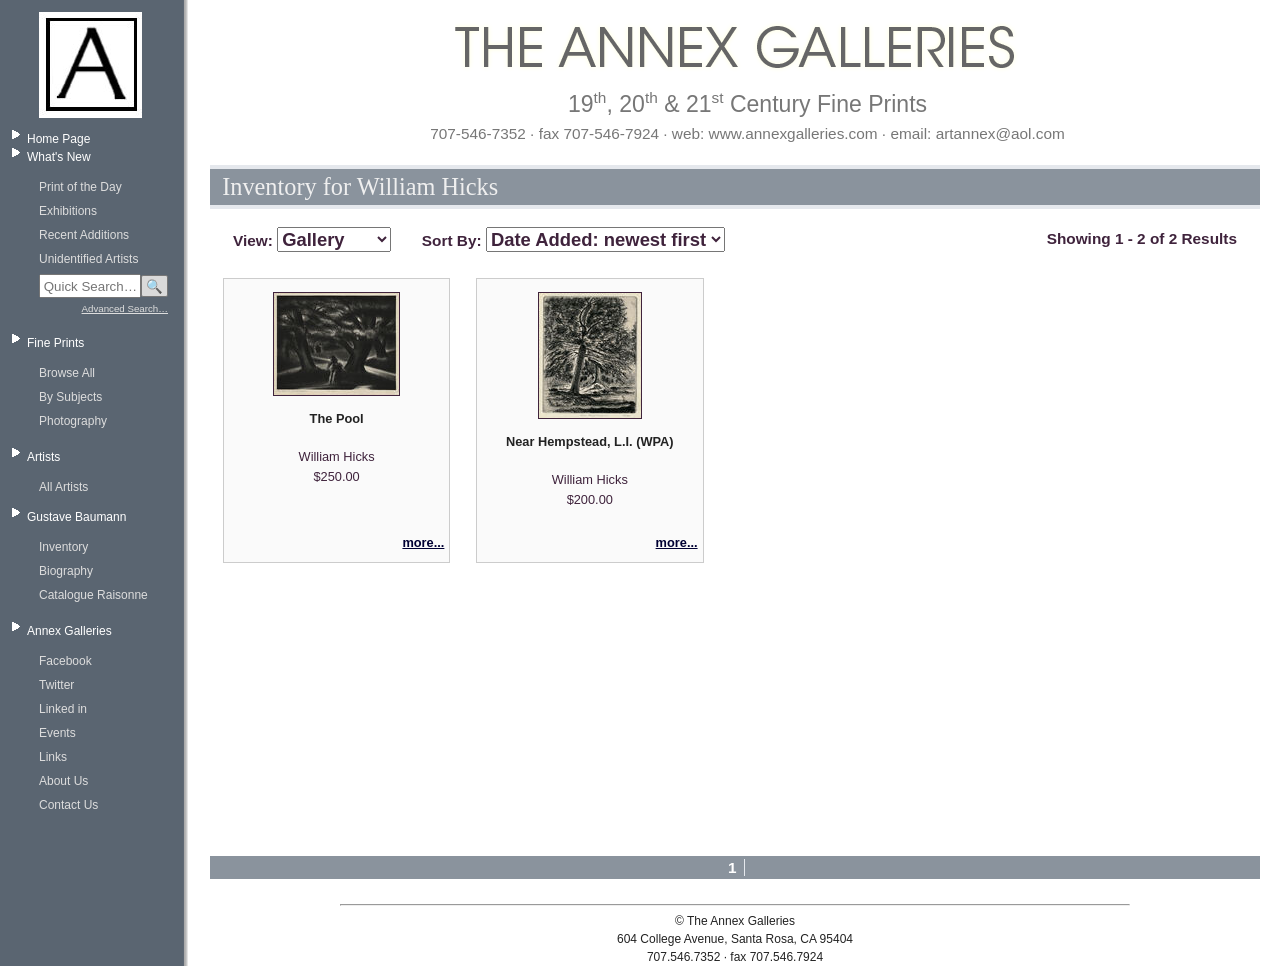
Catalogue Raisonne (93, 595)
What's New (59, 157)
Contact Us (68, 805)
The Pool (337, 418)
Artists (43, 457)
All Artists (63, 487)
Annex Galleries (69, 631)
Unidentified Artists (88, 259)
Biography (66, 571)
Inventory (63, 547)
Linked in (63, 709)
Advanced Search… (125, 308)
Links (53, 757)
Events (57, 733)
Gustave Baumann (76, 517)
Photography (73, 421)
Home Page (58, 139)
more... (423, 542)
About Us (63, 781)
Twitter (56, 685)
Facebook (65, 661)
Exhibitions (68, 211)
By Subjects (70, 397)
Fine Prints (55, 343)
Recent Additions (84, 235)
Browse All (67, 373)
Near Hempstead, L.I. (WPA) (590, 441)
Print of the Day (80, 187)
